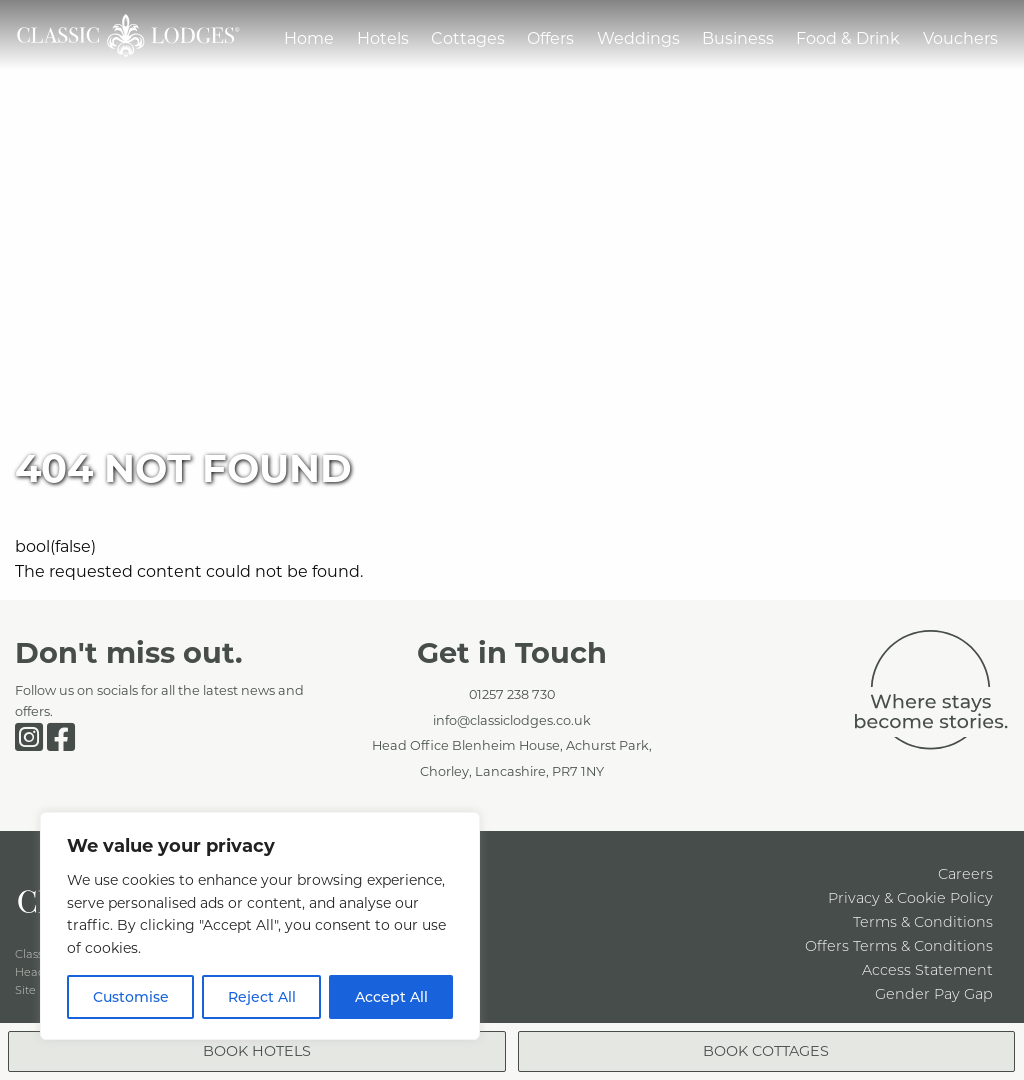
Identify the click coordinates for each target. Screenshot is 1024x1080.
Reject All (262, 996)
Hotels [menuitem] (383, 37)
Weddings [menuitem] (638, 37)
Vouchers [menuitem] (960, 37)
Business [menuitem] (738, 37)
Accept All (391, 996)
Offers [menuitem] (550, 37)
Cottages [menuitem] (468, 37)
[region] (260, 926)
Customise (131, 996)
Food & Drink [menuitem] (848, 37)
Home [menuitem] (309, 37)
